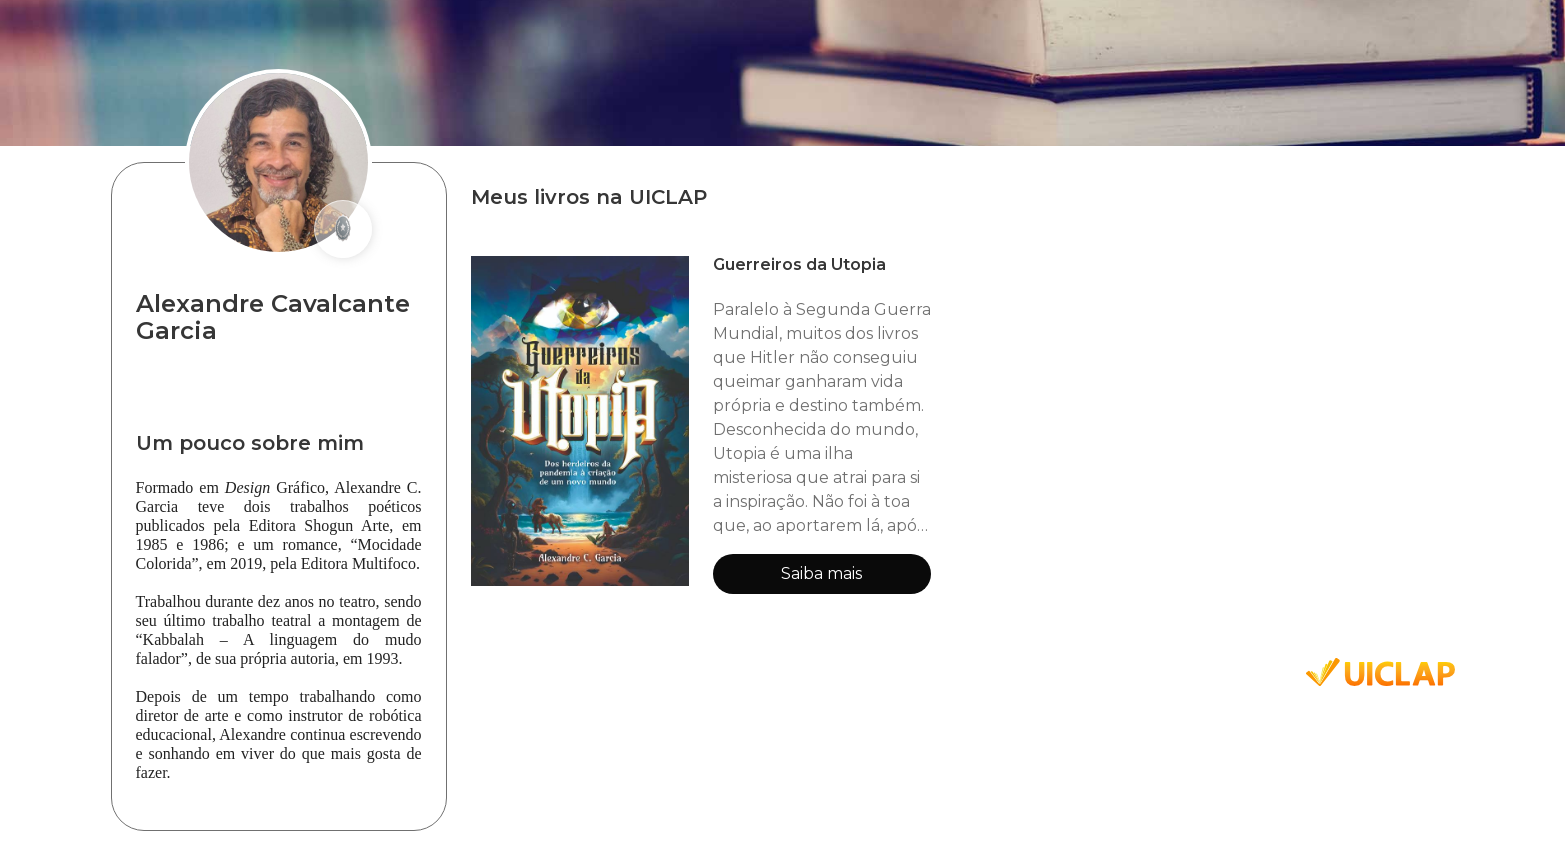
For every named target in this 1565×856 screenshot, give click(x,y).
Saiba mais (821, 573)
